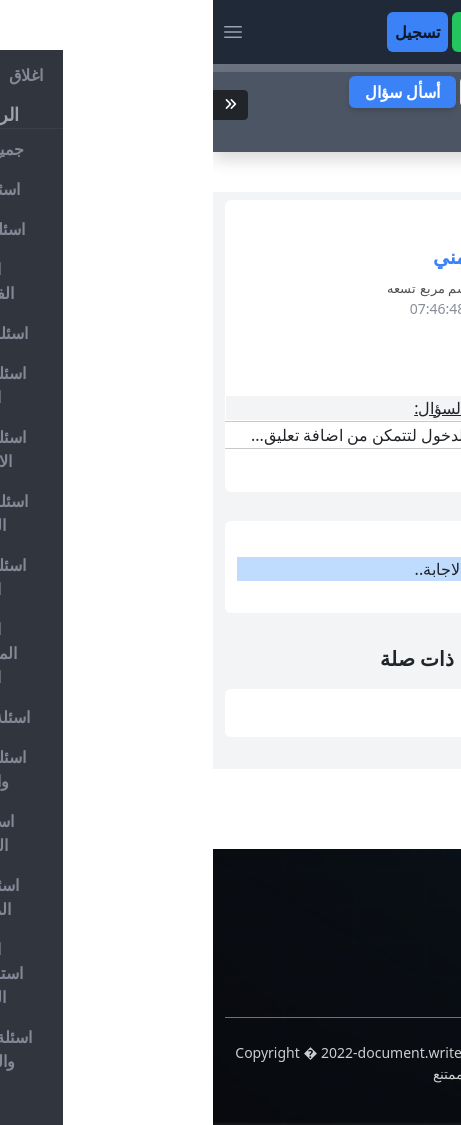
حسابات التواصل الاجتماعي (360, 941)
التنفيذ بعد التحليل (364, 701)
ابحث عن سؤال (370, 128)
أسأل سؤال (189, 92)
